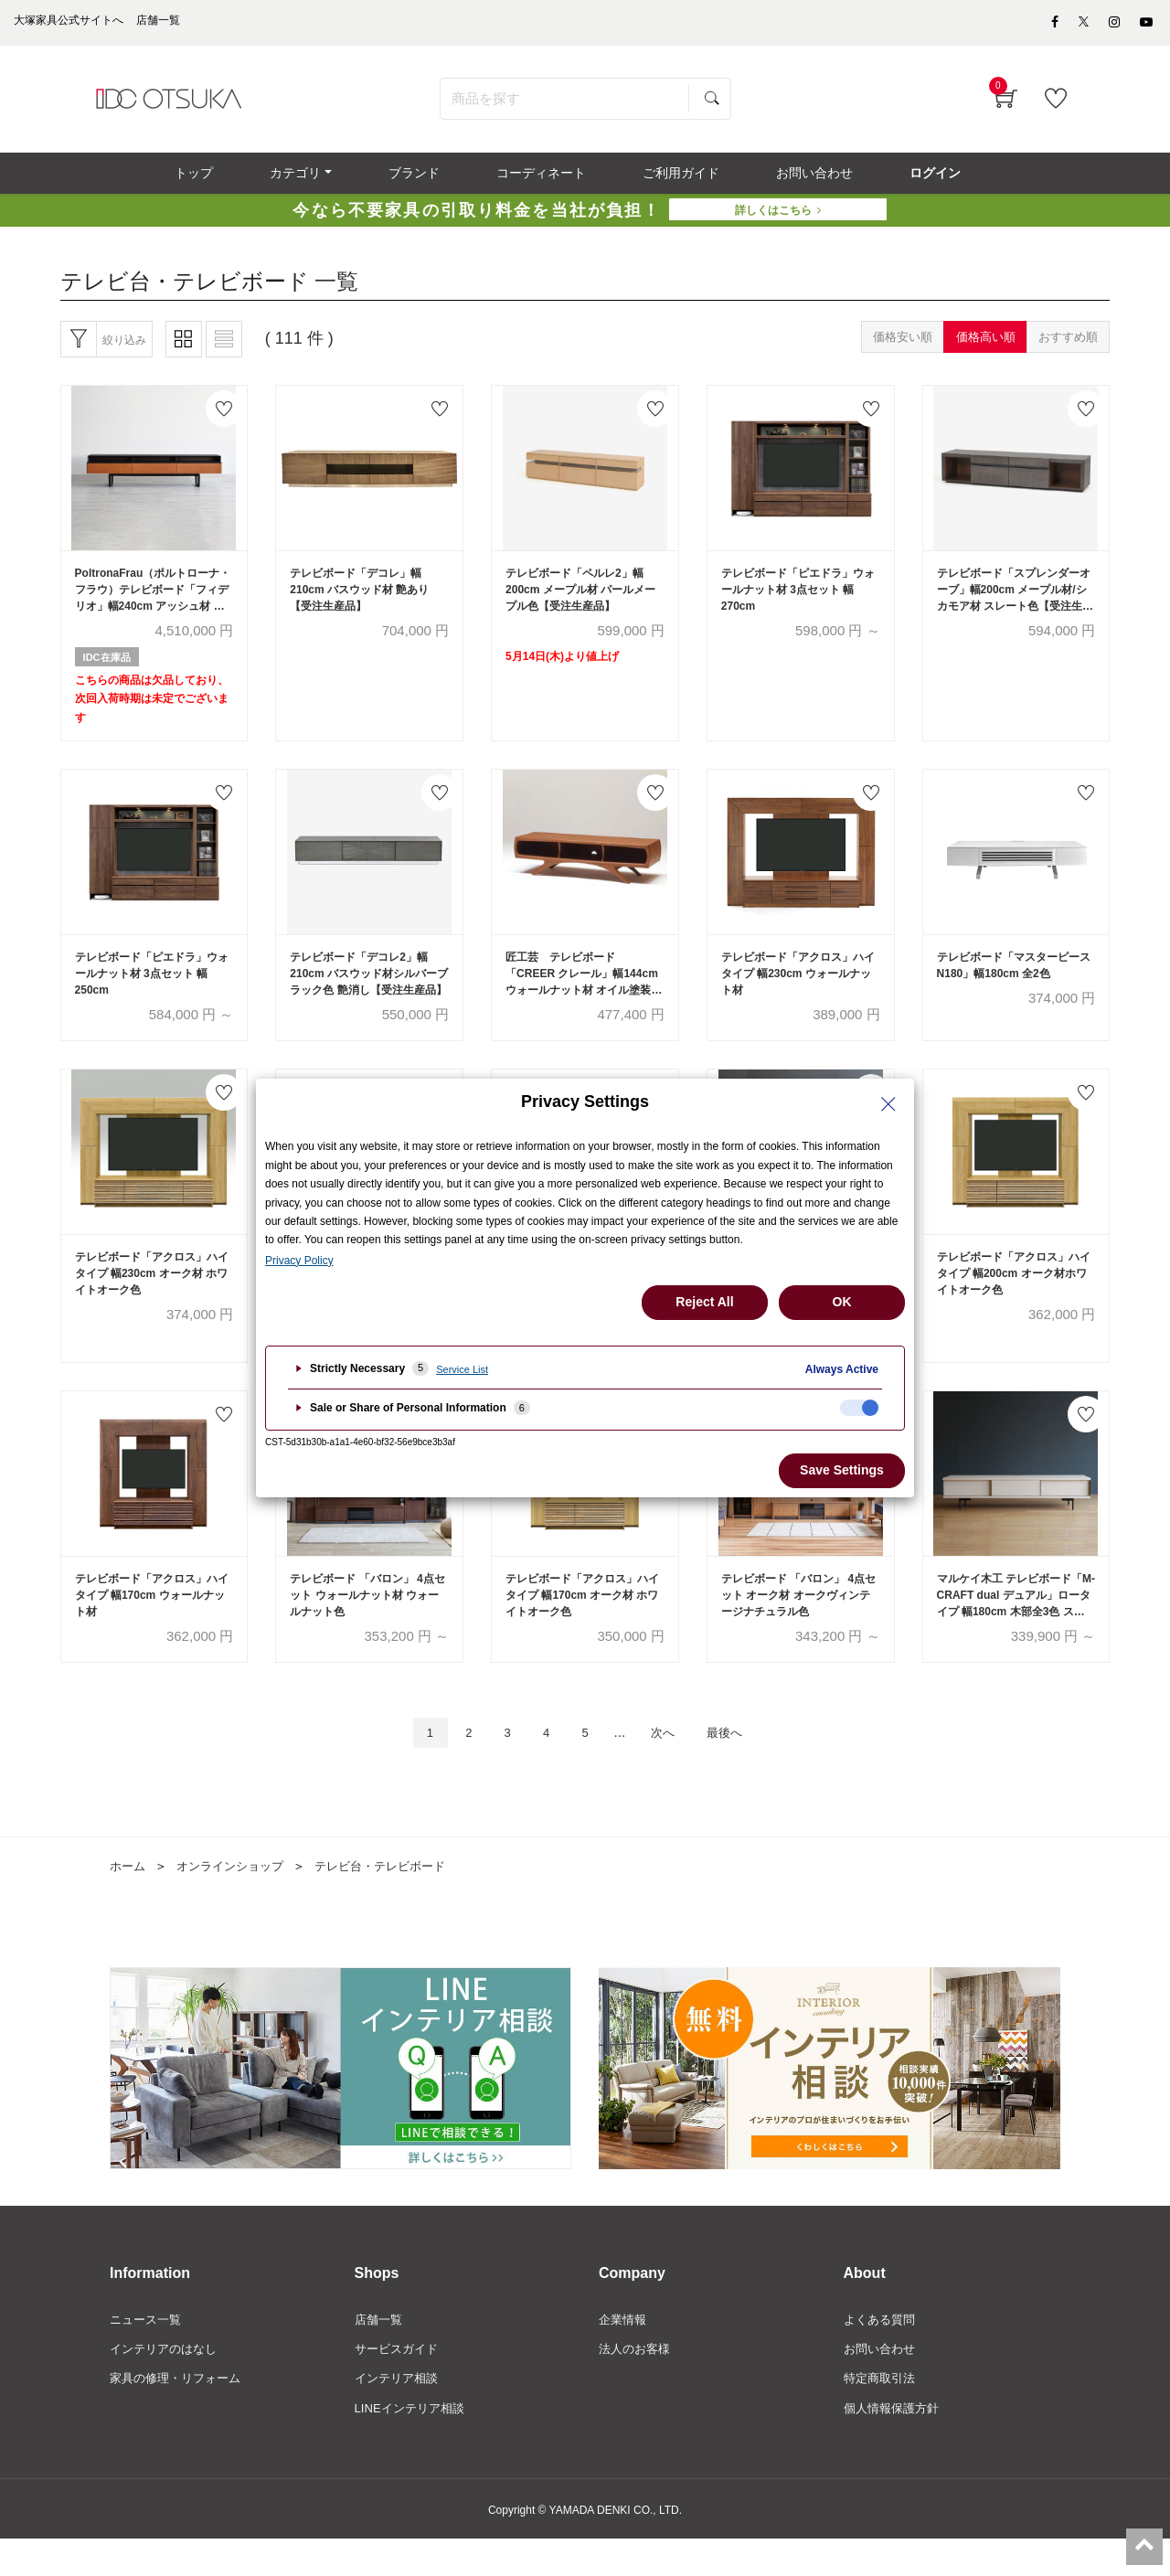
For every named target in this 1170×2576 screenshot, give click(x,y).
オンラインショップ (236, 1897)
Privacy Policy (299, 1260)
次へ (670, 1763)
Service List (462, 1369)
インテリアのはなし (167, 2382)
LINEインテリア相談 (414, 2444)
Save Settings (842, 1470)
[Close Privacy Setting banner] (888, 1104)
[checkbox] (859, 1408)
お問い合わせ (882, 2382)
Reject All (704, 1301)
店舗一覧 (380, 2352)
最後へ (739, 1763)
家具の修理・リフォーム (180, 2413)
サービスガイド (399, 2382)
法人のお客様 (637, 2382)
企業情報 (624, 2352)
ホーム (129, 1897)
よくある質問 (882, 2352)
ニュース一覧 (148, 2352)
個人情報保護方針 (895, 2444)
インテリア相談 (399, 2413)
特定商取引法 (882, 2413)
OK (842, 1301)
